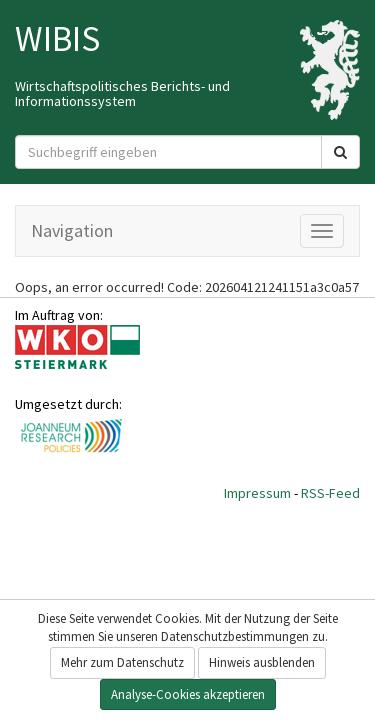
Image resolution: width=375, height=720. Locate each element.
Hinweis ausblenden (262, 662)
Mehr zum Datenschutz (122, 662)
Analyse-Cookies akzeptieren (188, 694)
